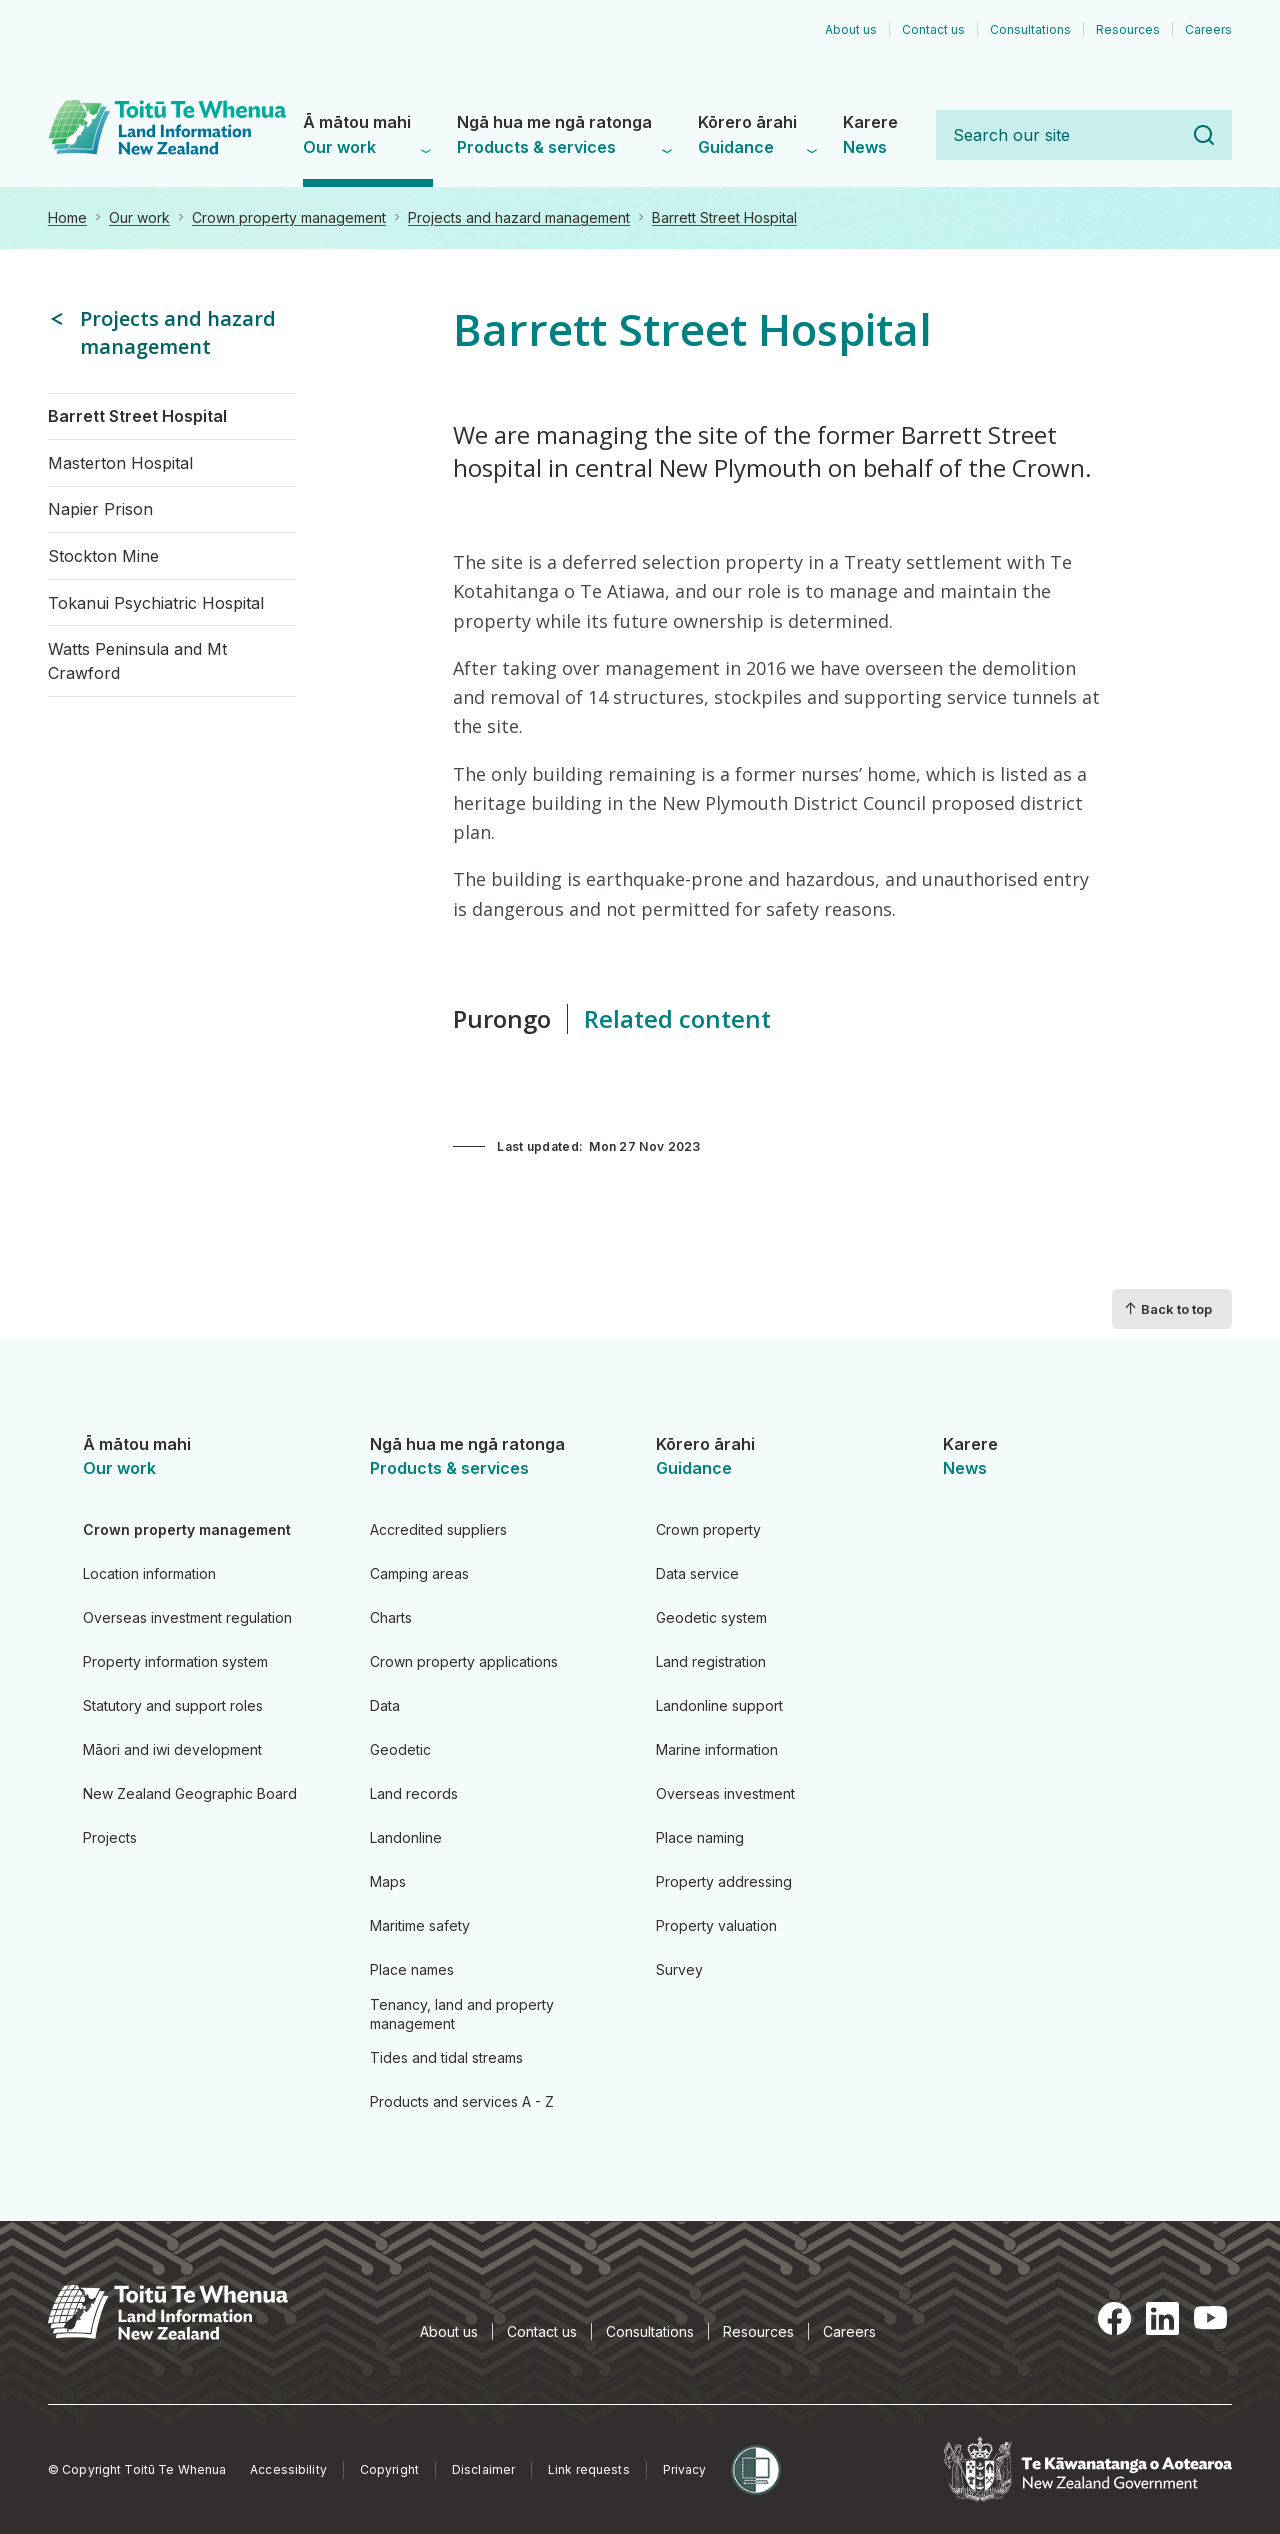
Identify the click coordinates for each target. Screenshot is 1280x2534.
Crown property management (289, 217)
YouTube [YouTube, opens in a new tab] (1210, 2318)
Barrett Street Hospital (724, 217)
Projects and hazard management (519, 217)
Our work (139, 217)
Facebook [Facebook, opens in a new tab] (1114, 2318)
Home (67, 217)
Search (1204, 135)
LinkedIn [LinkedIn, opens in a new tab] (1162, 2318)
